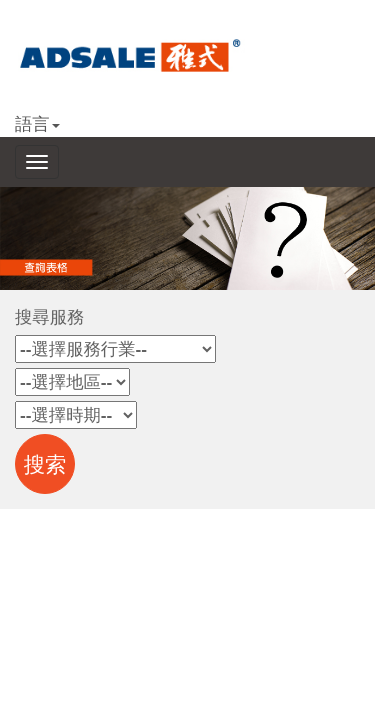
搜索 (45, 465)
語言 (37, 124)
